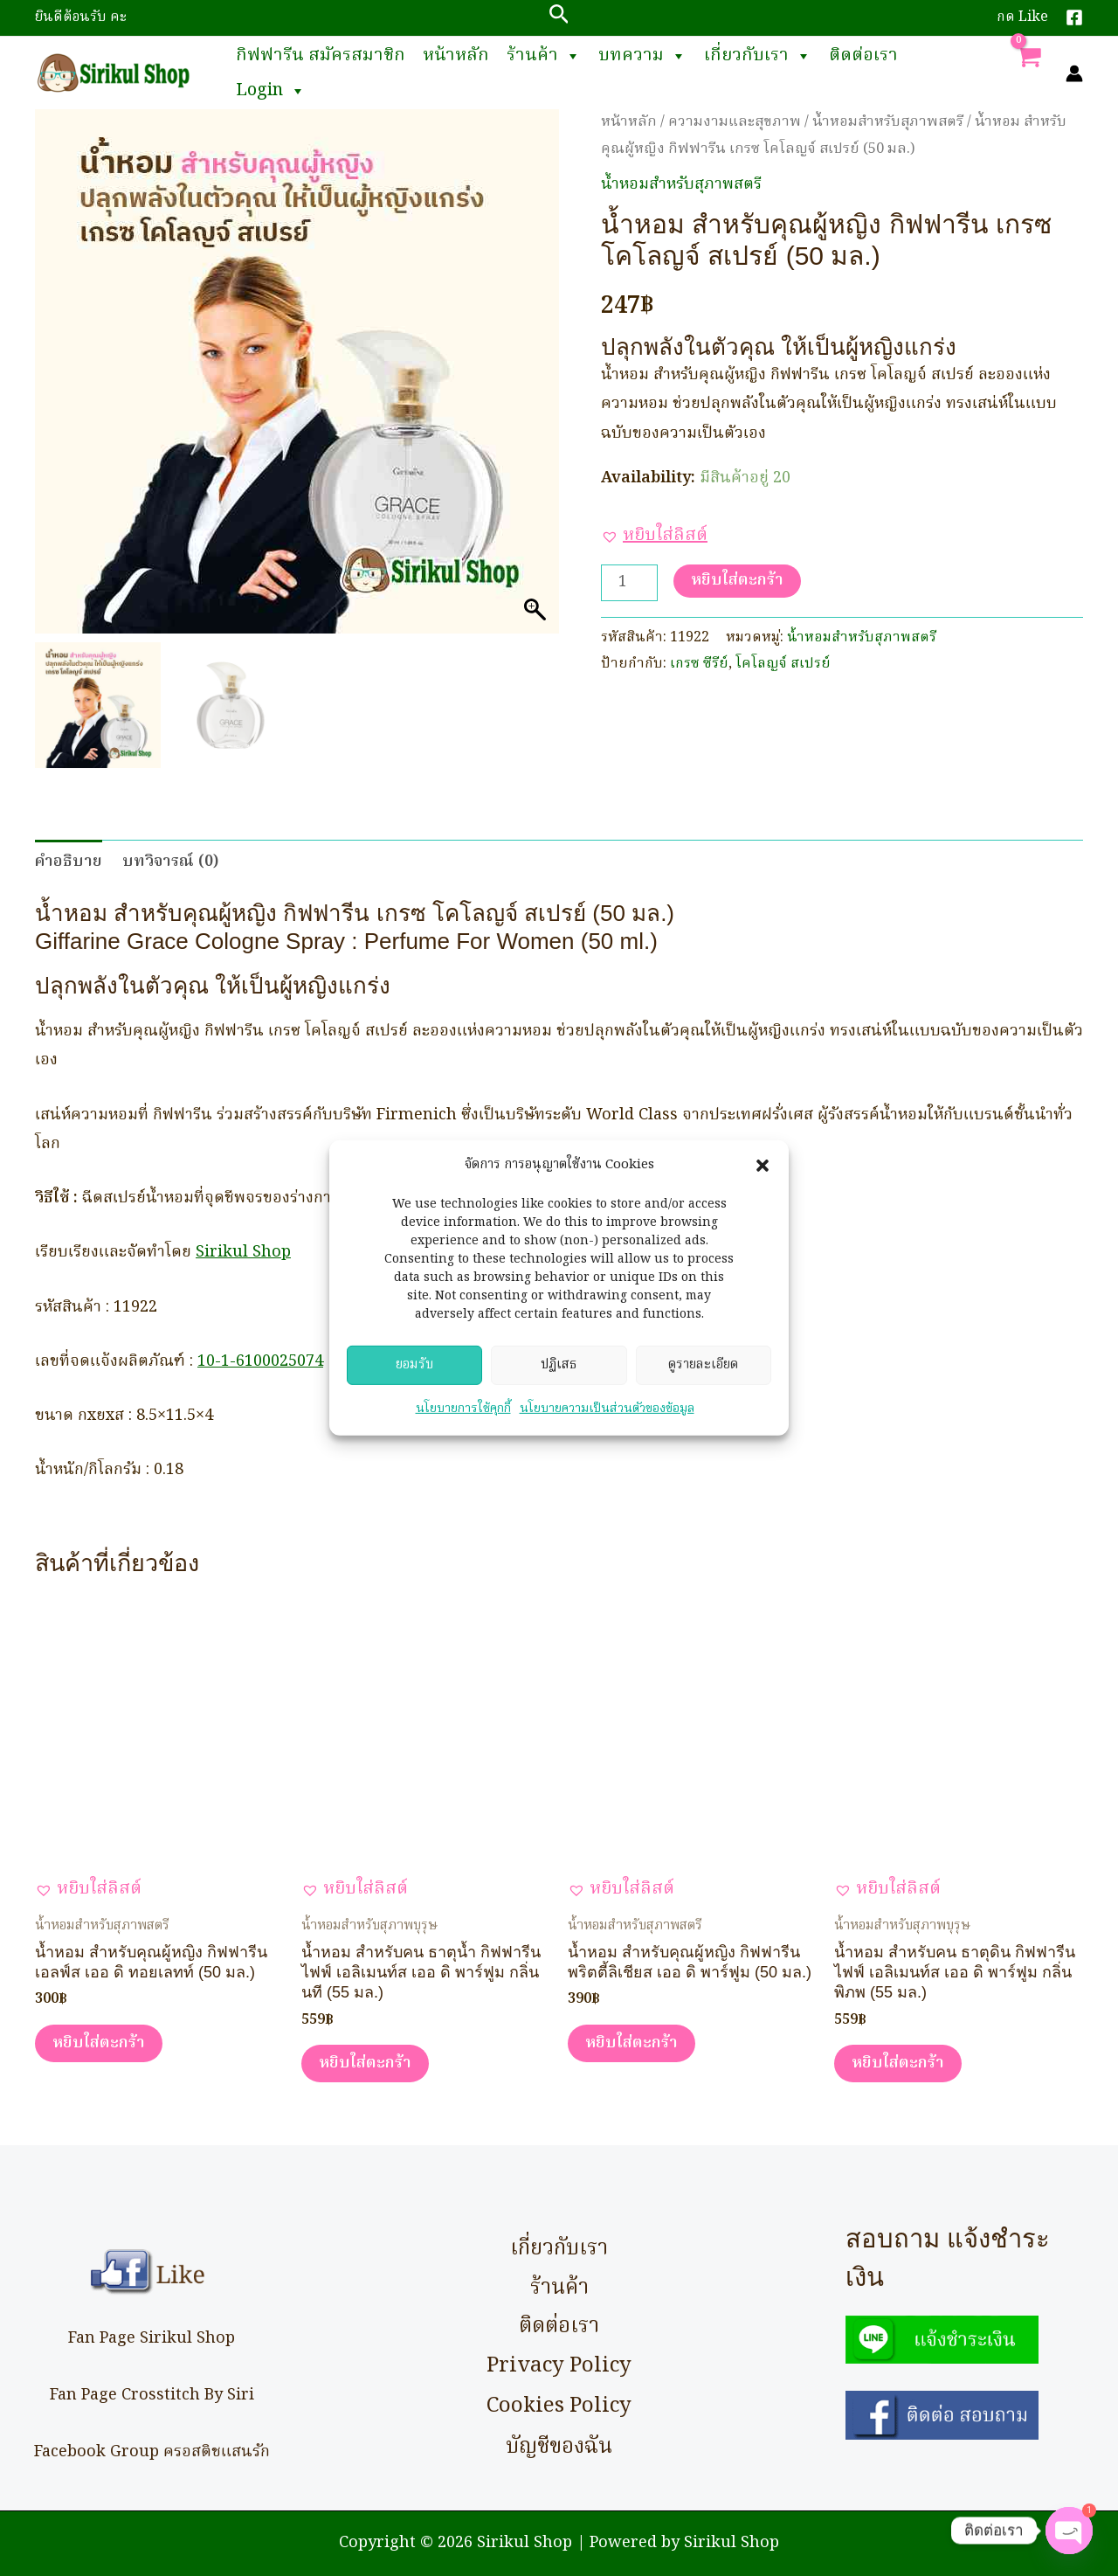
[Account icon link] (1074, 73)
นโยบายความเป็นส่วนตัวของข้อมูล (607, 1420)
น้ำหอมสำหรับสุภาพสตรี (887, 122)
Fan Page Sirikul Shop (151, 2338)
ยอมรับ (414, 1376)
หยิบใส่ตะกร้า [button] (98, 2043)
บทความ (642, 55)
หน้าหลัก (456, 56)
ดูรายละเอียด (703, 1376)
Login (271, 90)
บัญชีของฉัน (559, 2447)
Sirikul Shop (243, 1252)
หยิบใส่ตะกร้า (737, 580)
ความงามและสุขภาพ (734, 122)
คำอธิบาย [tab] (68, 862)
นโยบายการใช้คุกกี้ (463, 1420)
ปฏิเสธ (558, 1376)
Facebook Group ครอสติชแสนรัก (152, 2452)
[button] (762, 1177)
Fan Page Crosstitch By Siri (152, 2395)
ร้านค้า (544, 55)
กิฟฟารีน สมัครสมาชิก (320, 56)
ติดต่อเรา (863, 56)
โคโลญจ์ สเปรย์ (783, 664)
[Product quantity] (629, 582)
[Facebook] (1074, 17)
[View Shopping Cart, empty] (1028, 73)
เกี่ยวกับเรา (757, 55)
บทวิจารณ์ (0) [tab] (170, 862)
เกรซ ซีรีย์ (699, 664)
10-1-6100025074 (260, 1362)
